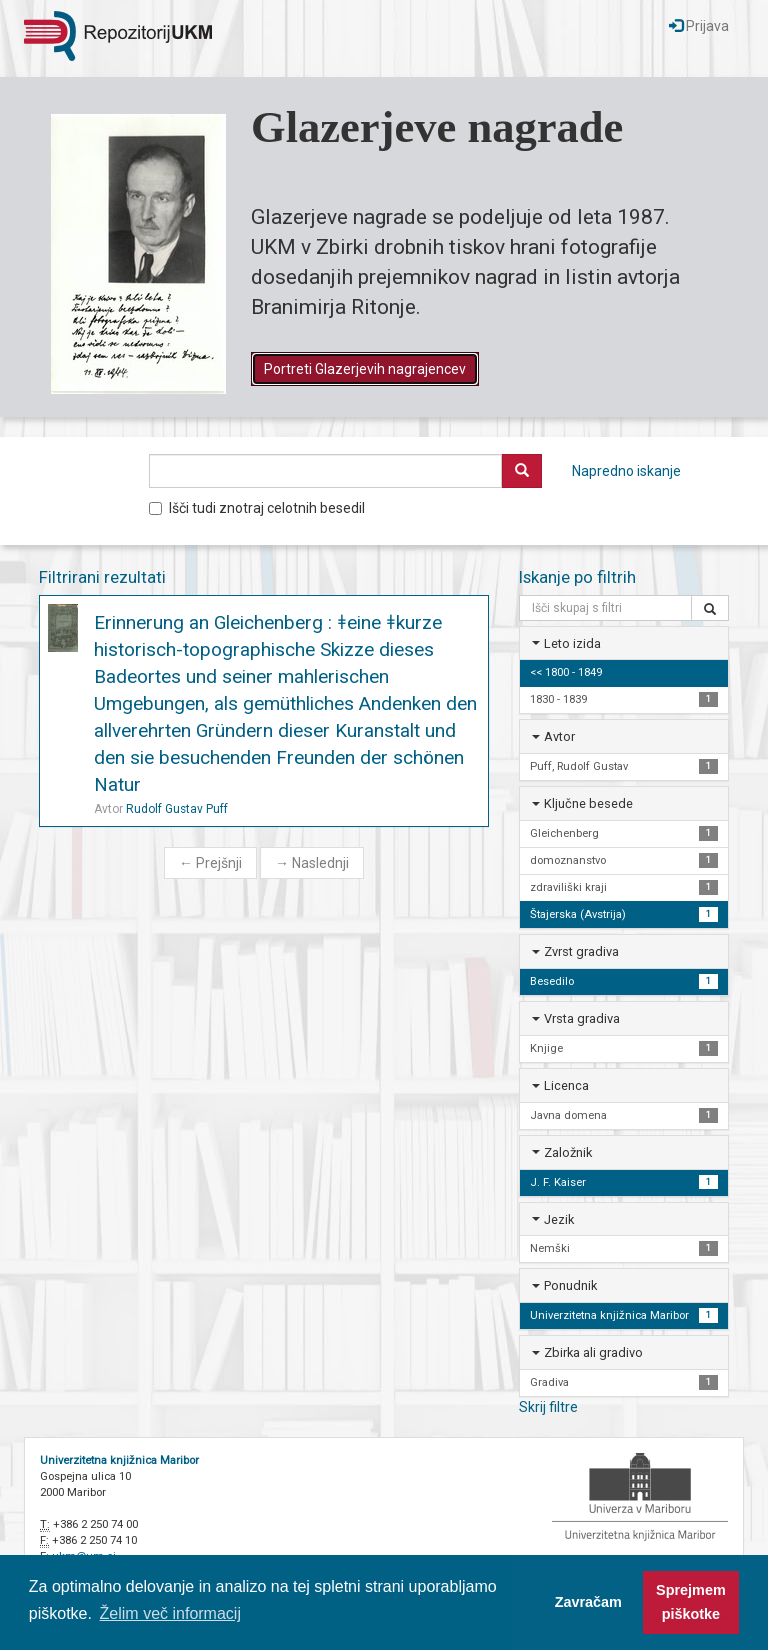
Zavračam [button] (588, 1602)
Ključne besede (588, 803)
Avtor (559, 736)
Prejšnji (210, 863)
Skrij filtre (548, 1407)
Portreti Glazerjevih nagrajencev (365, 369)
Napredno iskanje (626, 471)
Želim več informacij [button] (170, 1613)
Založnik (568, 1152)
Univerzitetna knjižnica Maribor (119, 1460)
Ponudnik (570, 1285)
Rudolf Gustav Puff (177, 809)
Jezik (559, 1219)
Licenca (566, 1085)
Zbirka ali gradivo (593, 1352)
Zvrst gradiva (581, 951)
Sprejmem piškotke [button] (691, 1602)
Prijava (699, 26)
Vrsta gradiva (582, 1018)
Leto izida (572, 643)
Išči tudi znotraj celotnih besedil (257, 508)
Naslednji (312, 863)
